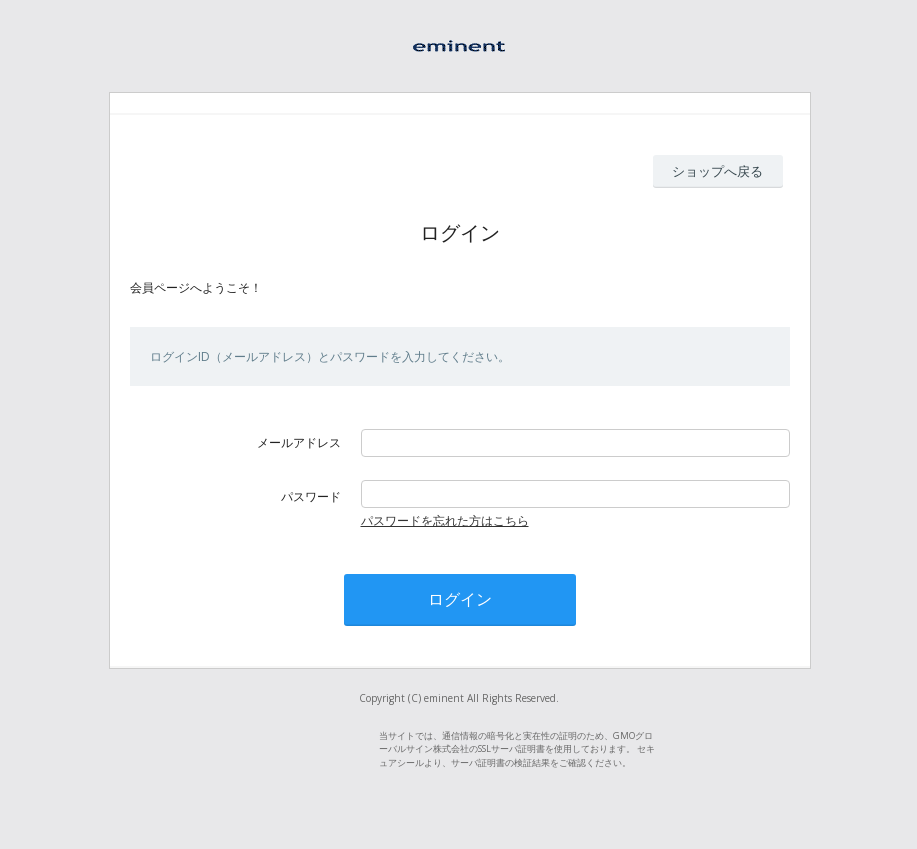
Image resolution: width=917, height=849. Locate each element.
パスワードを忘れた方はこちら (445, 520)
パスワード (311, 496)
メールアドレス (299, 442)
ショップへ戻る (717, 171)
